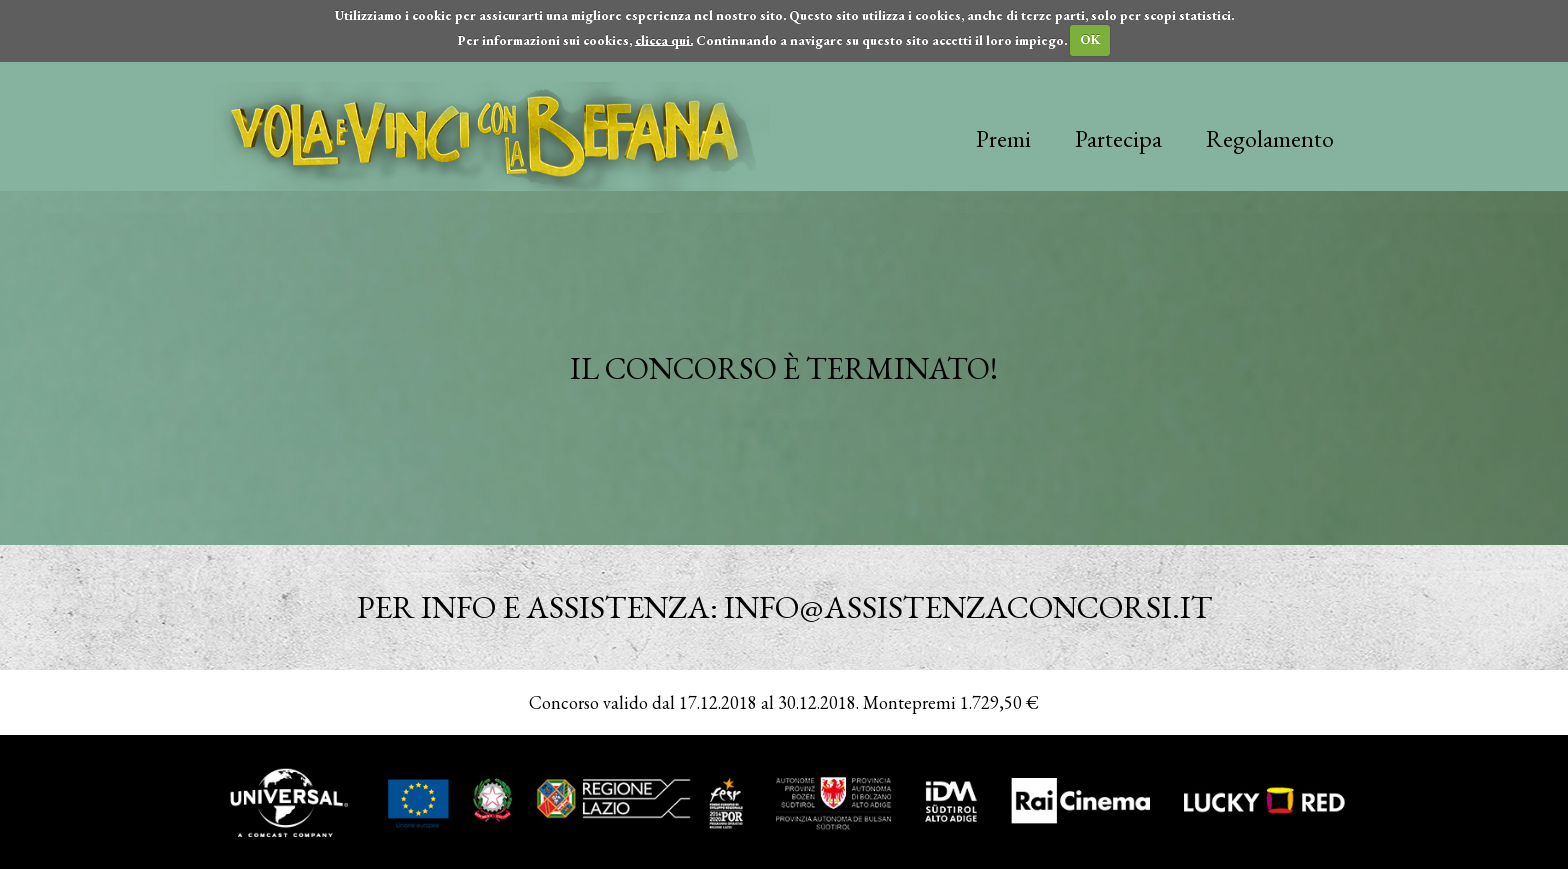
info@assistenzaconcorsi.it (968, 607)
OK (1090, 39)
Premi (1003, 138)
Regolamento (1270, 138)
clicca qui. (664, 39)
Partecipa (1118, 138)
